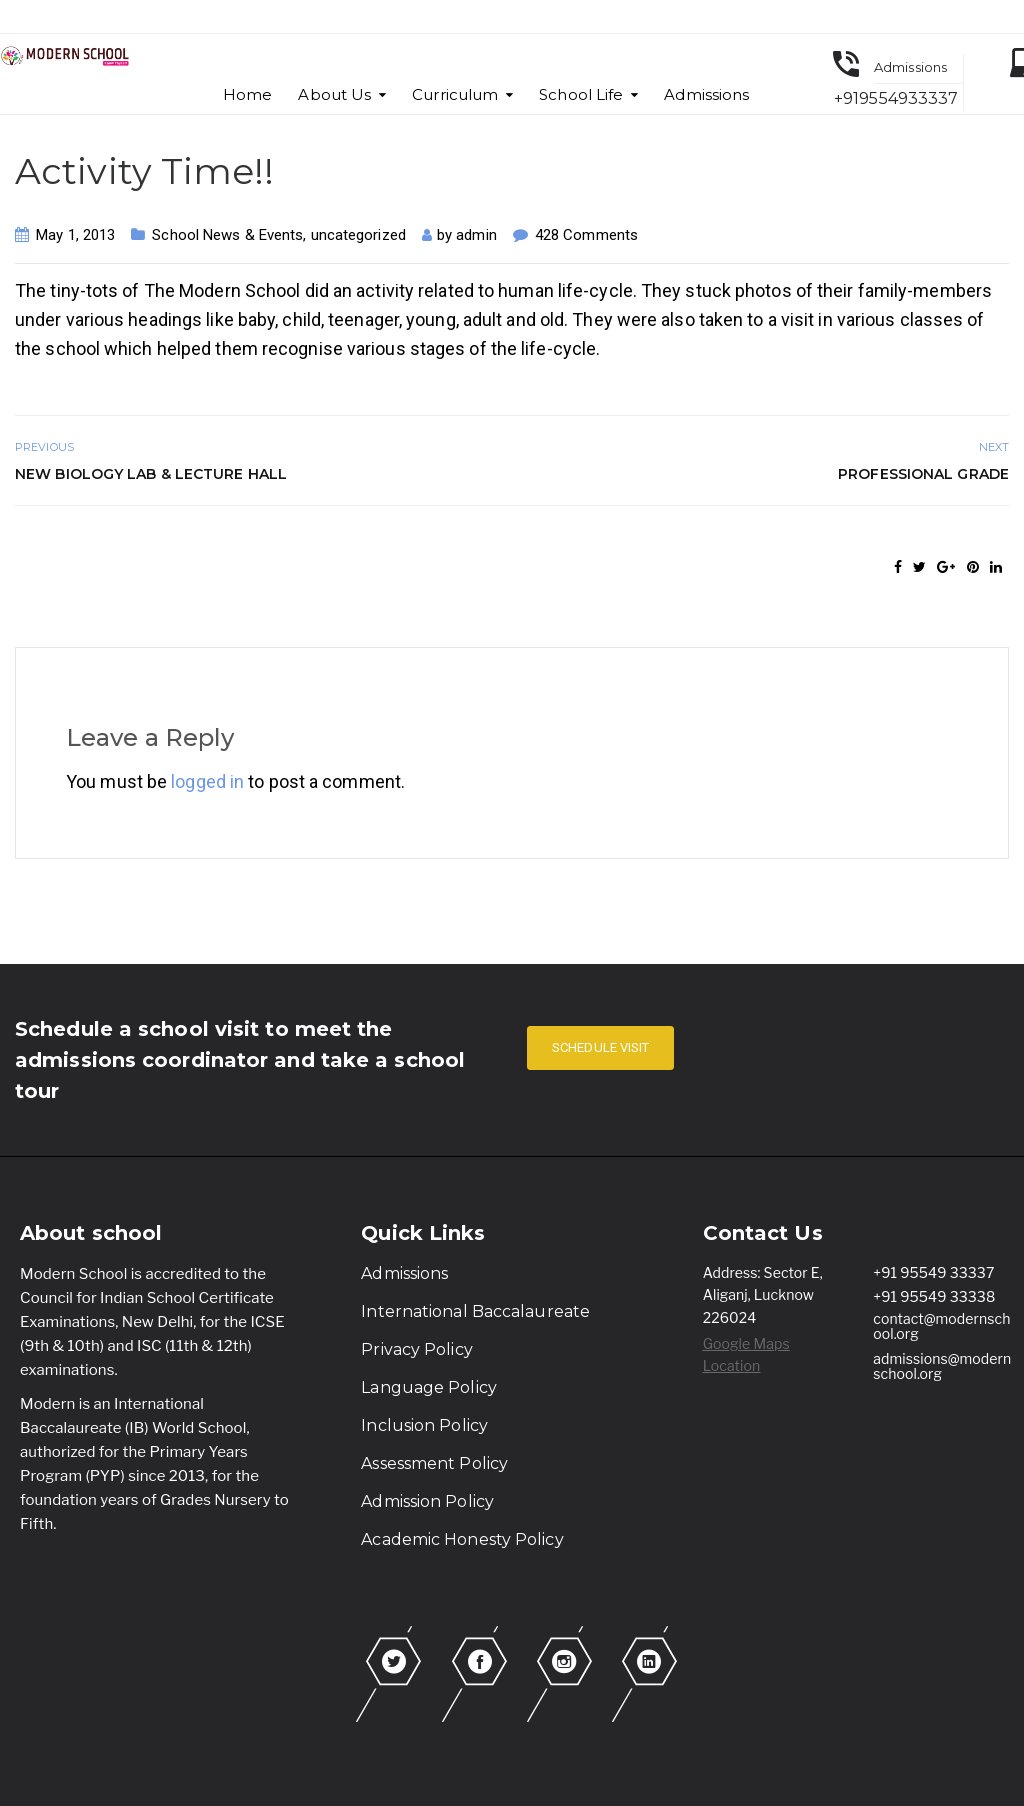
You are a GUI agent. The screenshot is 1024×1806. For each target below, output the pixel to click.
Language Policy (429, 1387)
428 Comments (586, 235)
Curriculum (455, 94)
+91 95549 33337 (933, 1272)
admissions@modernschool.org (942, 1366)
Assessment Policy (434, 1463)
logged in (207, 781)
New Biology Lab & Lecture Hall (151, 474)
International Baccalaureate (475, 1311)
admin (476, 235)
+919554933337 (896, 98)
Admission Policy (427, 1501)
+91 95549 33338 (934, 1296)
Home (247, 94)
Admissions (706, 94)
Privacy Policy (416, 1349)
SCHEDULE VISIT (600, 1047)
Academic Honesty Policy (462, 1539)
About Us (334, 94)
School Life (581, 94)
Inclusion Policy (424, 1425)
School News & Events (227, 235)
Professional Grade (923, 474)
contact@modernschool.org (941, 1326)
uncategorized (358, 235)
